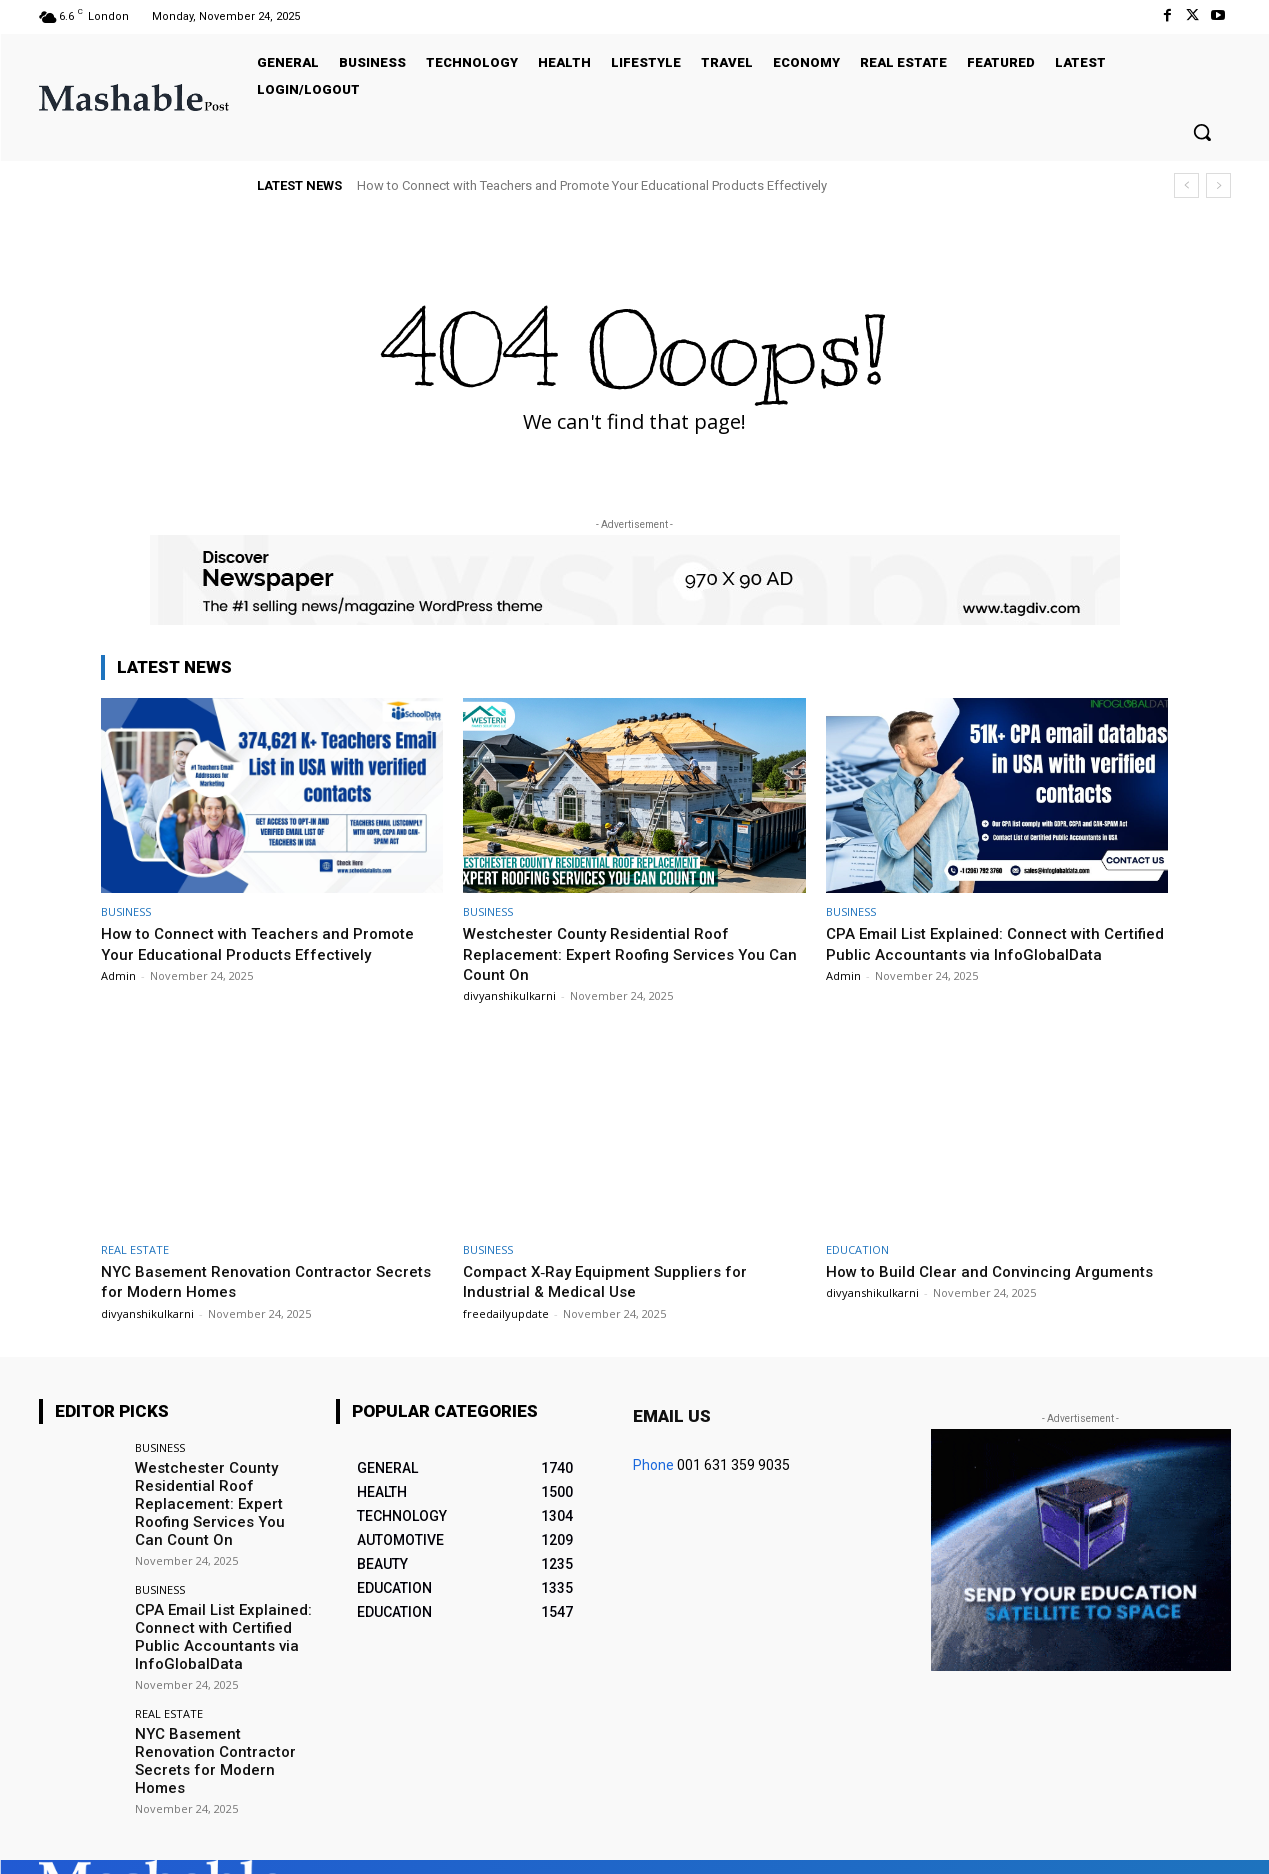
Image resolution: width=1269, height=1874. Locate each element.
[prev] (1186, 185)
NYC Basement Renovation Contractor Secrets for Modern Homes (247, 1281)
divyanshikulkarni (509, 995)
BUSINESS (126, 911)
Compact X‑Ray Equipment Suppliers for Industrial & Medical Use (618, 1281)
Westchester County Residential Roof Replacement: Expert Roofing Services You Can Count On (627, 953)
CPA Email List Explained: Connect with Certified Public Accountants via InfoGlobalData (974, 953)
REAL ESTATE (135, 1249)
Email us (672, 1416)
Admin (118, 975)
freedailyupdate (506, 1313)
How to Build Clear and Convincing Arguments (956, 1281)
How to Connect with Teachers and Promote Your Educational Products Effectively (592, 185)
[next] (1218, 185)
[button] (1202, 132)
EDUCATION (857, 1249)
